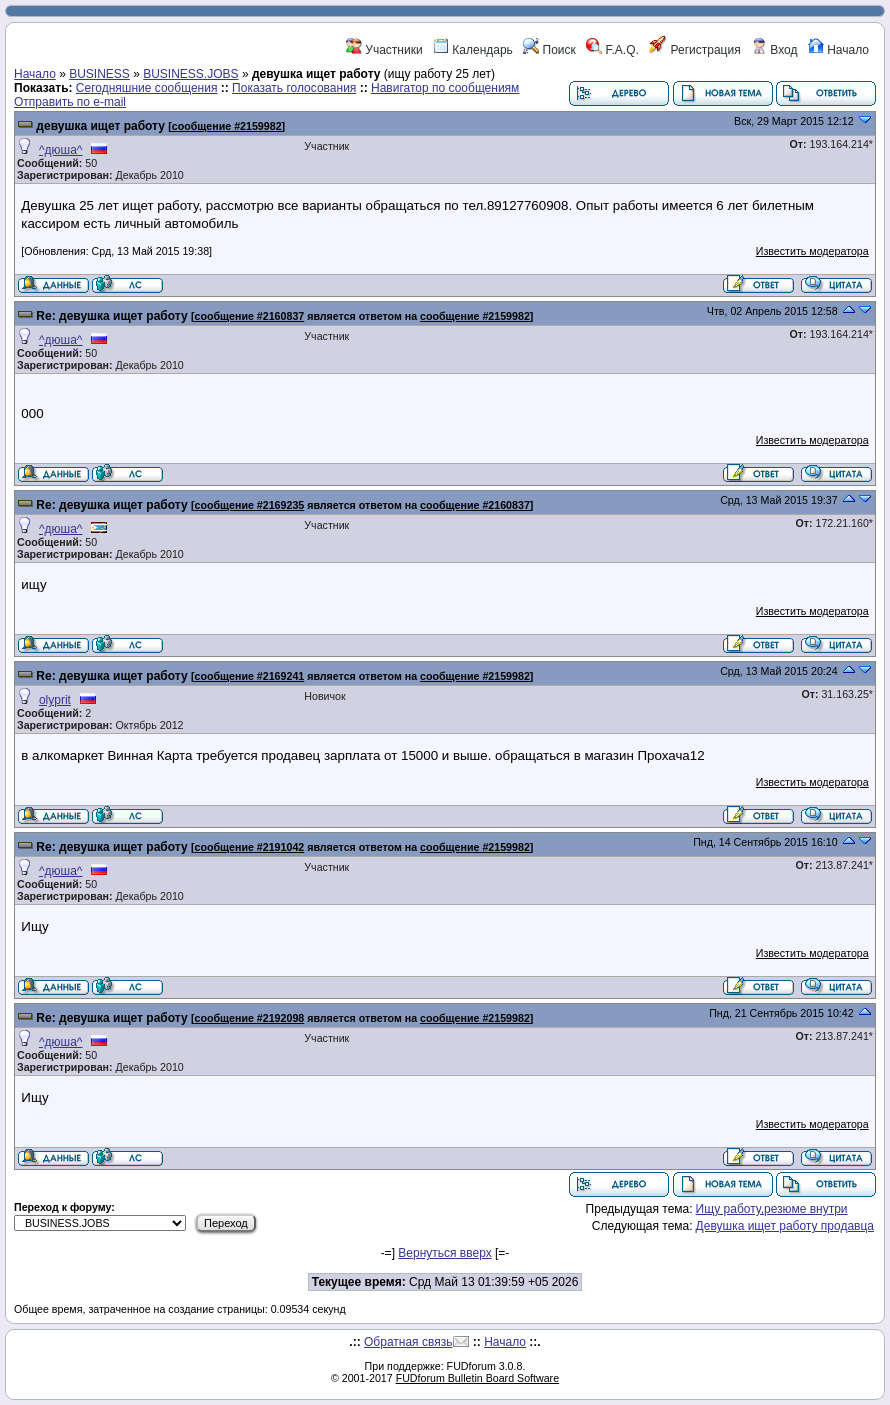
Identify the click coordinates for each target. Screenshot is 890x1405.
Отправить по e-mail (70, 102)
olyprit (55, 700)
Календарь (473, 50)
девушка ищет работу (100, 126)
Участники (384, 50)
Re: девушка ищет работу (111, 316)
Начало (838, 50)
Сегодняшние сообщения (147, 88)
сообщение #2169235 (250, 505)
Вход (774, 50)
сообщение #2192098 (250, 1018)
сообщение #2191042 (250, 847)
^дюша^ (61, 150)
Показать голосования (294, 88)
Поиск (549, 50)
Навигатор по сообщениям (445, 88)
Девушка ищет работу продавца (785, 1226)
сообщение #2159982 (227, 126)
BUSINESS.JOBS (190, 74)
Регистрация (694, 50)
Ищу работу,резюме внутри (772, 1209)
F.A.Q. (612, 50)
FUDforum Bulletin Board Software (477, 1378)
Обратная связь (408, 1342)
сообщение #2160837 (250, 316)
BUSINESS (99, 74)
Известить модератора (812, 251)
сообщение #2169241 (250, 676)
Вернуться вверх (444, 1253)
